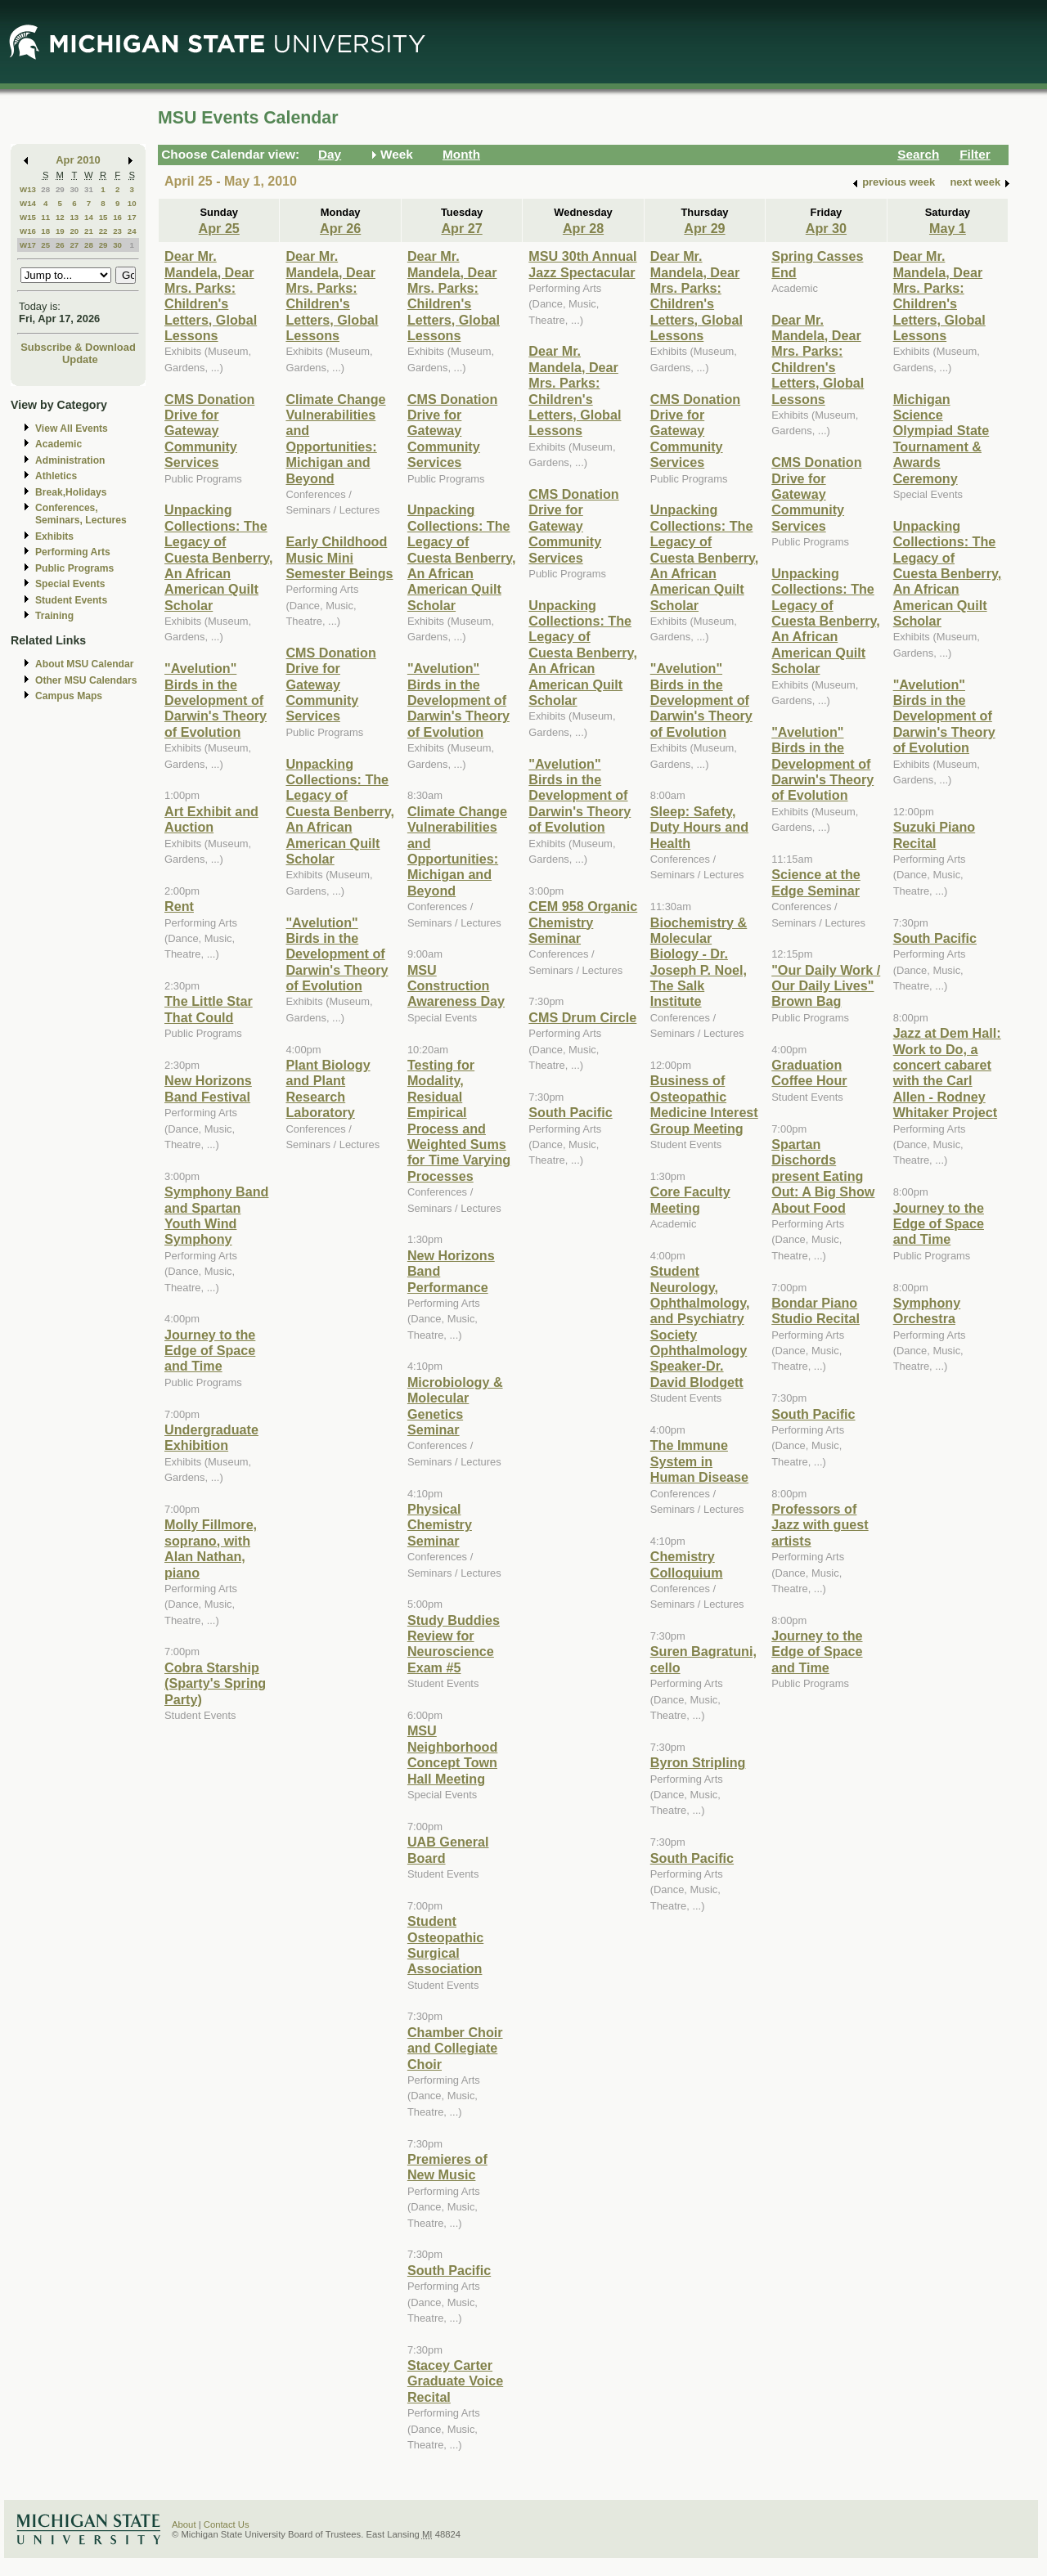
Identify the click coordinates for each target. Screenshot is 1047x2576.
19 (60, 231)
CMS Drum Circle (582, 1017)
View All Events (71, 428)
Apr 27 (461, 228)
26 (60, 244)
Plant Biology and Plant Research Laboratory (327, 1088)
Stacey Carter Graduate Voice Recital (455, 2381)
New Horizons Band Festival (208, 1088)
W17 (28, 244)
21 (88, 231)
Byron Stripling (698, 1762)
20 (74, 231)
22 (103, 231)
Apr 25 (219, 228)
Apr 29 (704, 228)
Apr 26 (340, 228)
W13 (28, 189)
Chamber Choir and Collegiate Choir (455, 2048)
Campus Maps (68, 696)
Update (80, 359)
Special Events (70, 584)
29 (60, 189)
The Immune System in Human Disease (699, 1461)
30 (74, 189)
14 (88, 217)
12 (60, 217)
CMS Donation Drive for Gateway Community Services (209, 431)
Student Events (71, 600)
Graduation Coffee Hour (809, 1072)
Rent (179, 906)
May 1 (947, 228)
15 (103, 217)
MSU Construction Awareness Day (456, 986)
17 (132, 217)
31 (88, 189)
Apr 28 (583, 228)
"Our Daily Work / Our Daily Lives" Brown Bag (825, 986)
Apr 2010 (78, 160)
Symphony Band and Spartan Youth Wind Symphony (216, 1215)
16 (117, 217)
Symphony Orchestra (927, 1310)
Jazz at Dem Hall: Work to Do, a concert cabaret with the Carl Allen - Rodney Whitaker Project (947, 1072)
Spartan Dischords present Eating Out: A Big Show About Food (822, 1176)
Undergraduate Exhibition (211, 1437)
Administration (70, 460)
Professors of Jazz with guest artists (820, 1524)
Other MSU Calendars (86, 680)
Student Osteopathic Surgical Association (445, 1945)
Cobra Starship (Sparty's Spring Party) (215, 1683)
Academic (58, 444)
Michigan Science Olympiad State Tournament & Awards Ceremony (941, 439)
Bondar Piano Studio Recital (815, 1310)
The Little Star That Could (208, 1009)
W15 (28, 217)
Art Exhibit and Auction (211, 819)
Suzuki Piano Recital (934, 834)
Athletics (56, 476)
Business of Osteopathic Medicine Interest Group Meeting (704, 1104)
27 (74, 244)
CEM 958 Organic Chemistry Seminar (582, 922)
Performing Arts (72, 552)
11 (45, 217)
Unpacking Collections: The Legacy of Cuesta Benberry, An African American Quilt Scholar (218, 557)
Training (54, 616)
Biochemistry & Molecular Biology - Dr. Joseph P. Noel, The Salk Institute (699, 962)
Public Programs (74, 568)
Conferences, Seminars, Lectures (81, 514)
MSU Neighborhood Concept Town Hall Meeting (452, 1754)
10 (132, 203)
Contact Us (226, 2524)
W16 (28, 231)
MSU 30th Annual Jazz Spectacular (582, 264)
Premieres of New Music (447, 2167)
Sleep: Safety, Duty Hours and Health (699, 827)
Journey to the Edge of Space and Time (209, 1350)
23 (117, 231)
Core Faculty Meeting (690, 1199)
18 (45, 231)
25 (45, 244)
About (184, 2524)
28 (45, 189)
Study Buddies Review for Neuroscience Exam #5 (453, 1644)
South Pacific (449, 2270)
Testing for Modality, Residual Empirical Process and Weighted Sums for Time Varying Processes (458, 1120)
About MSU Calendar (84, 664)
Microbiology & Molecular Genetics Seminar (455, 1406)
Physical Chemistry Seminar (439, 1524)
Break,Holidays (71, 492)
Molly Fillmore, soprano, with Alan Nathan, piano (210, 1548)
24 (132, 231)
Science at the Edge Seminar (816, 882)
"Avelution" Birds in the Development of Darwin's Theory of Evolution (215, 700)
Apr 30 (826, 228)
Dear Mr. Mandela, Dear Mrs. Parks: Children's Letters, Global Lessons (210, 296)
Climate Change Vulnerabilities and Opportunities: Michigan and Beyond (335, 439)
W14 (28, 203)
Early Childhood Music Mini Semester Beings (339, 557)
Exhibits (54, 536)
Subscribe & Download (78, 347)
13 (74, 217)
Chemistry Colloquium (686, 1564)
